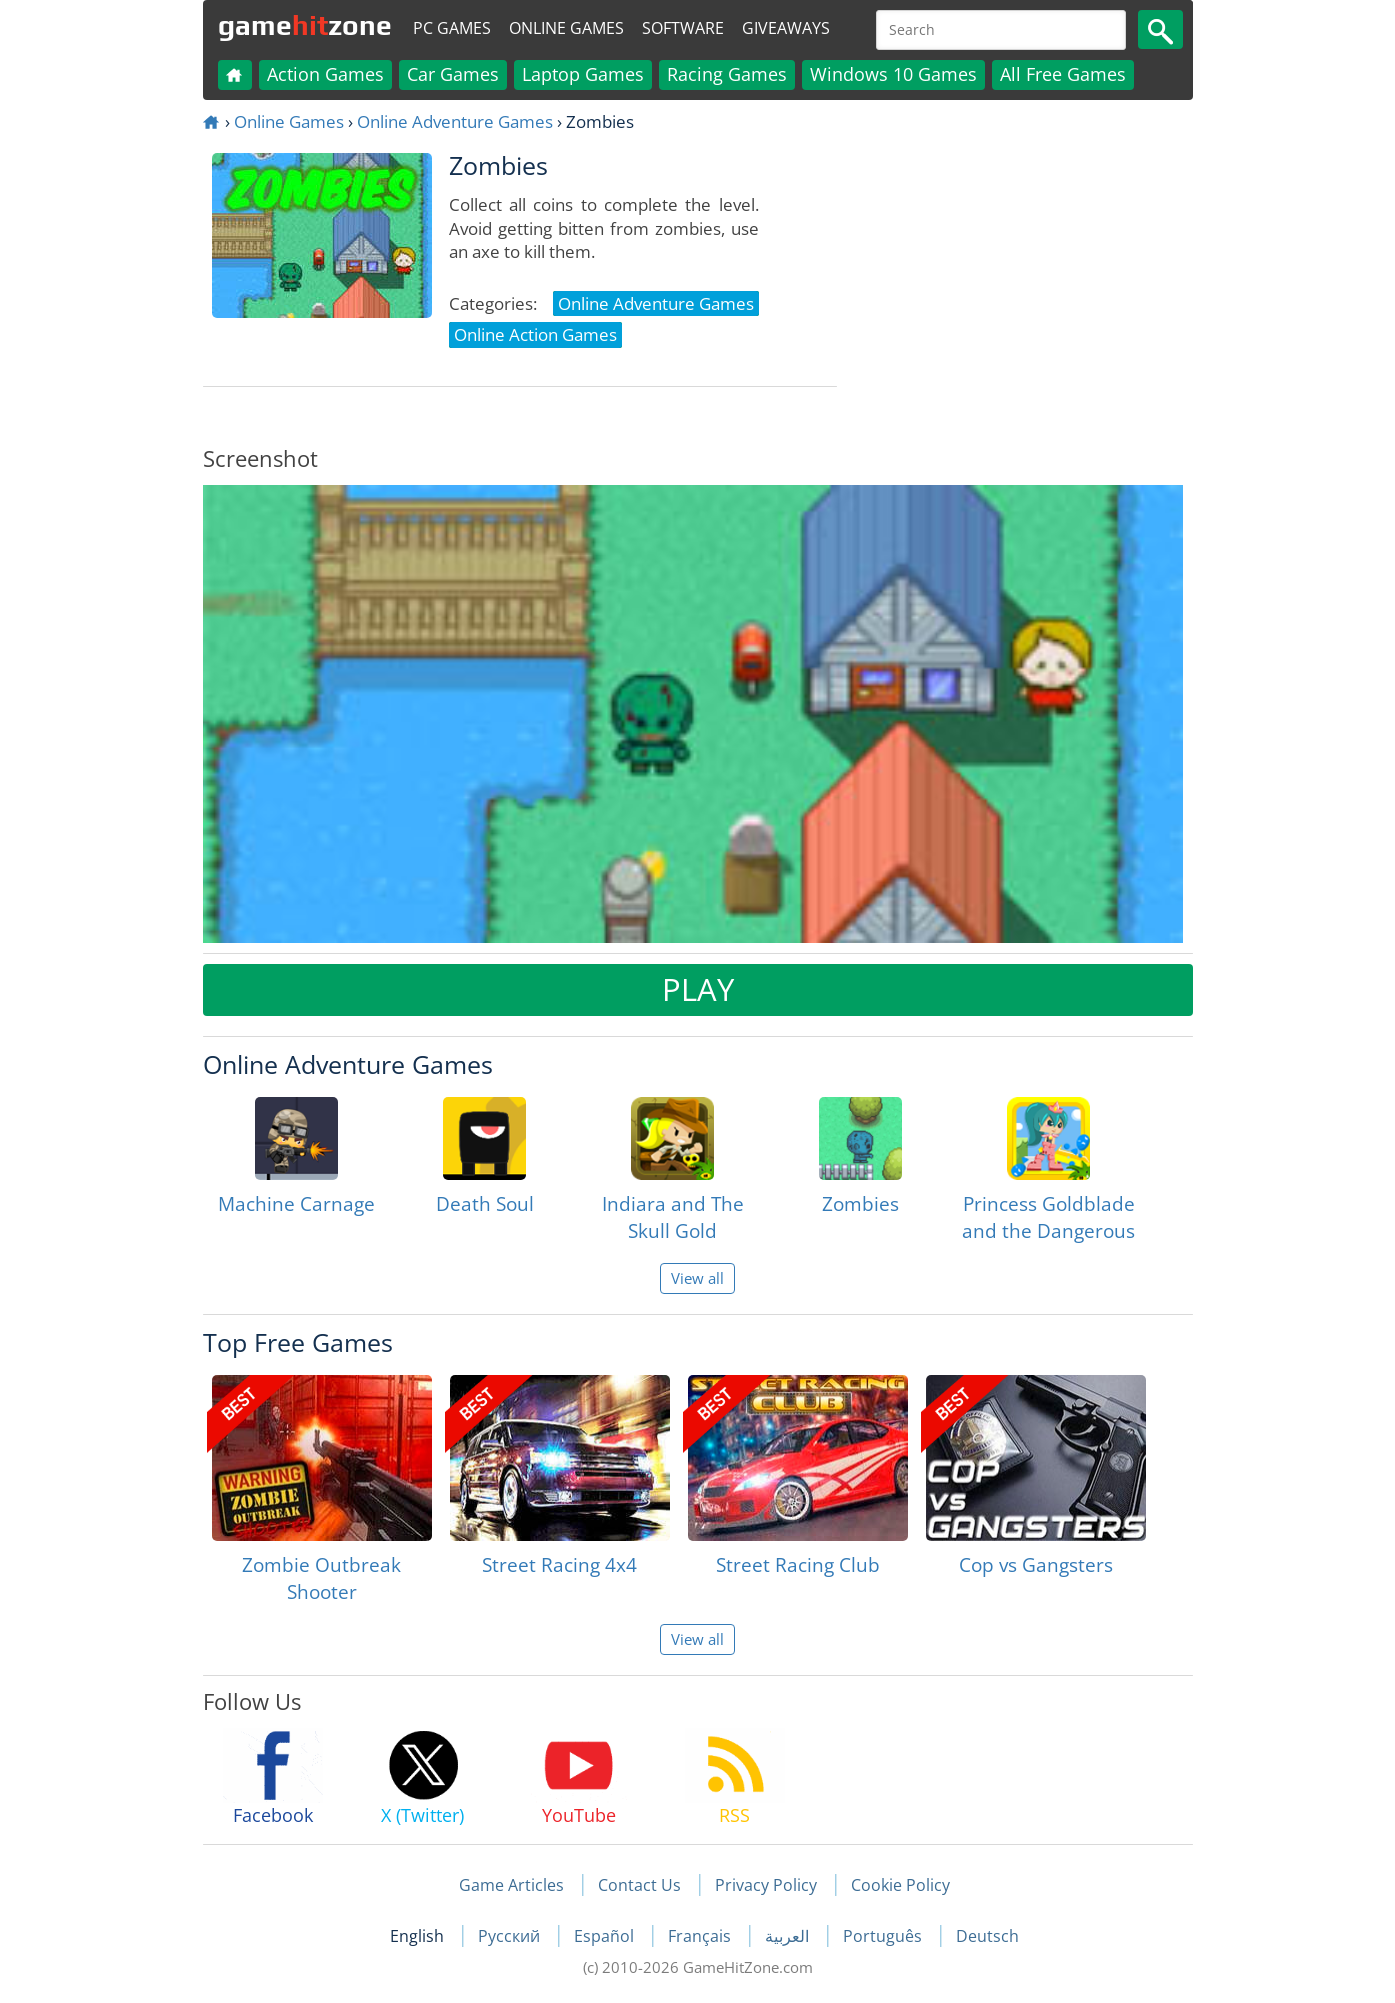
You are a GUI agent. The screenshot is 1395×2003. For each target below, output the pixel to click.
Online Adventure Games (455, 121)
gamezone (305, 25)
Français (701, 1936)
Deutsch (987, 1936)
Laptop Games (583, 74)
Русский (511, 1936)
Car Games (453, 74)
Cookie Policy (900, 1885)
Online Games (566, 28)
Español (606, 1936)
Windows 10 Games (893, 74)
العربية (789, 1936)
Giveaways (786, 28)
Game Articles (511, 1885)
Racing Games (727, 74)
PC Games (452, 28)
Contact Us (639, 1885)
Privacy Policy (766, 1885)
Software (683, 28)
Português (884, 1936)
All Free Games (1063, 74)
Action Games (325, 74)
